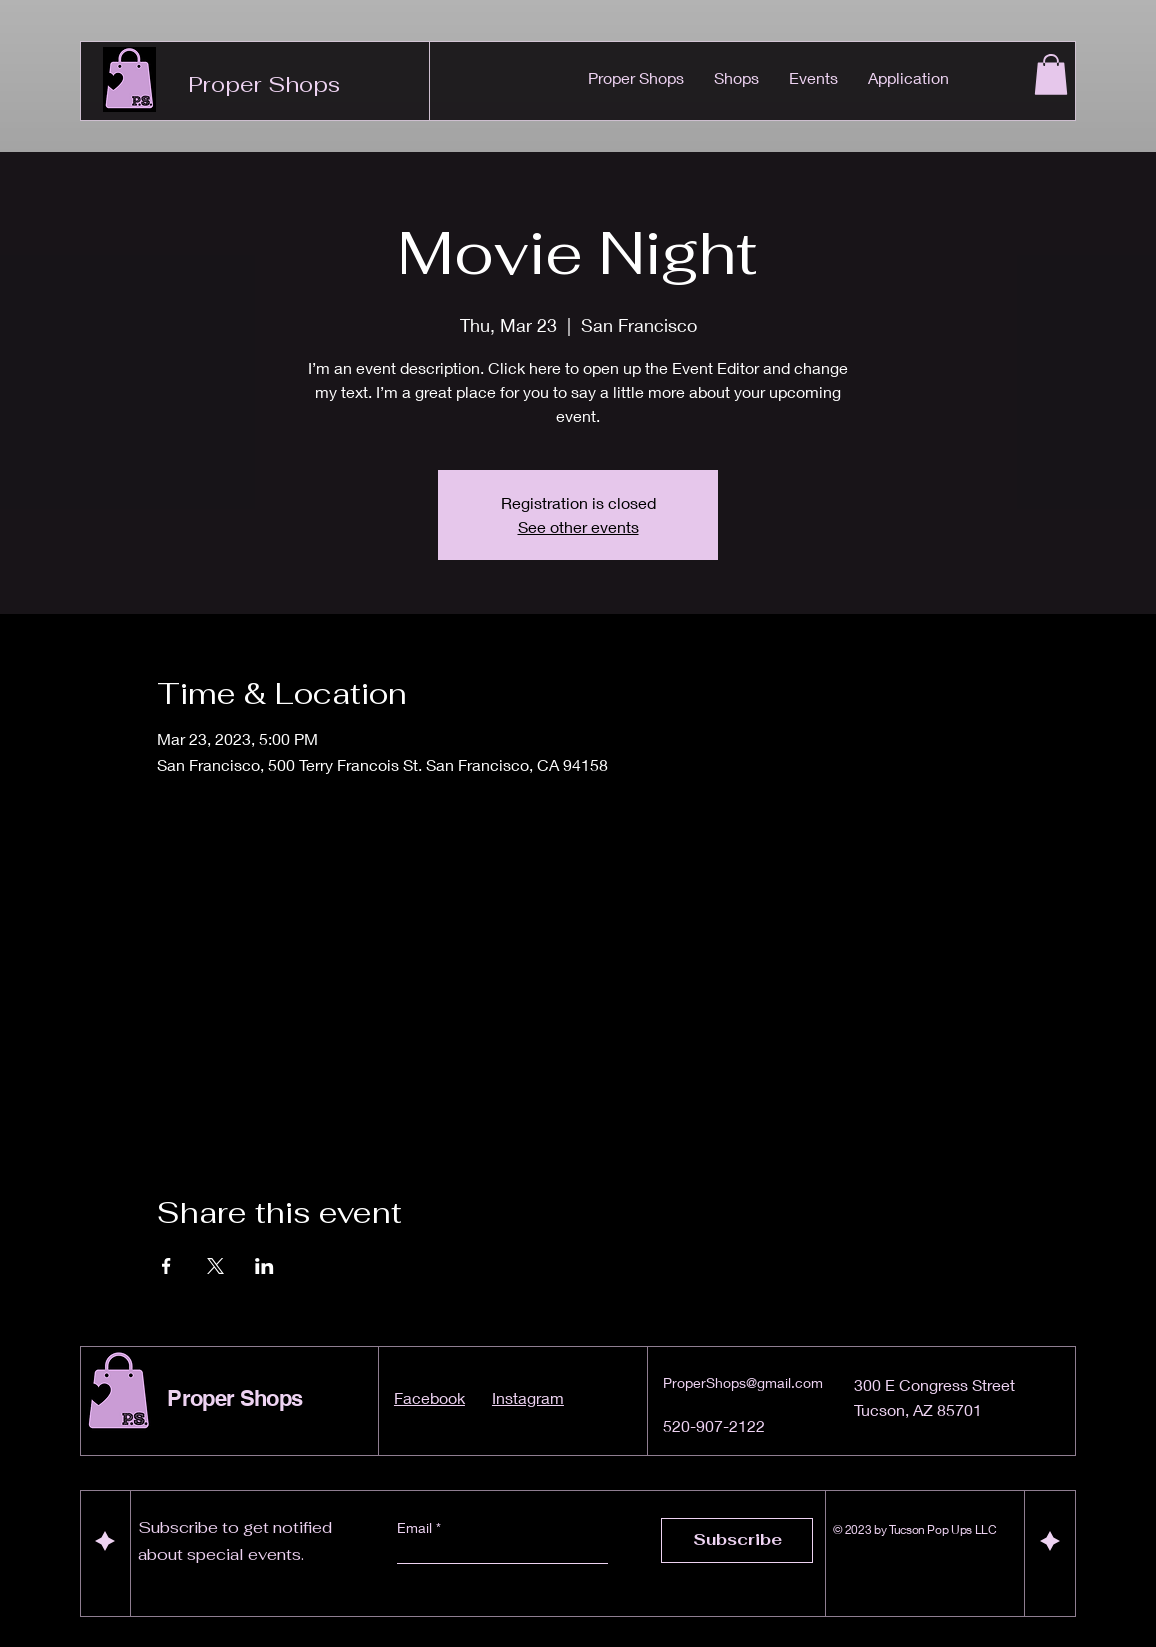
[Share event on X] (215, 1266)
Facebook (429, 1397)
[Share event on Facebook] (166, 1266)
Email (416, 1528)
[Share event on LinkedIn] (264, 1266)
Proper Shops (264, 84)
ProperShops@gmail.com (743, 1382)
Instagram (528, 1397)
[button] (1051, 74)
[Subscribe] (737, 1540)
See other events (578, 526)
